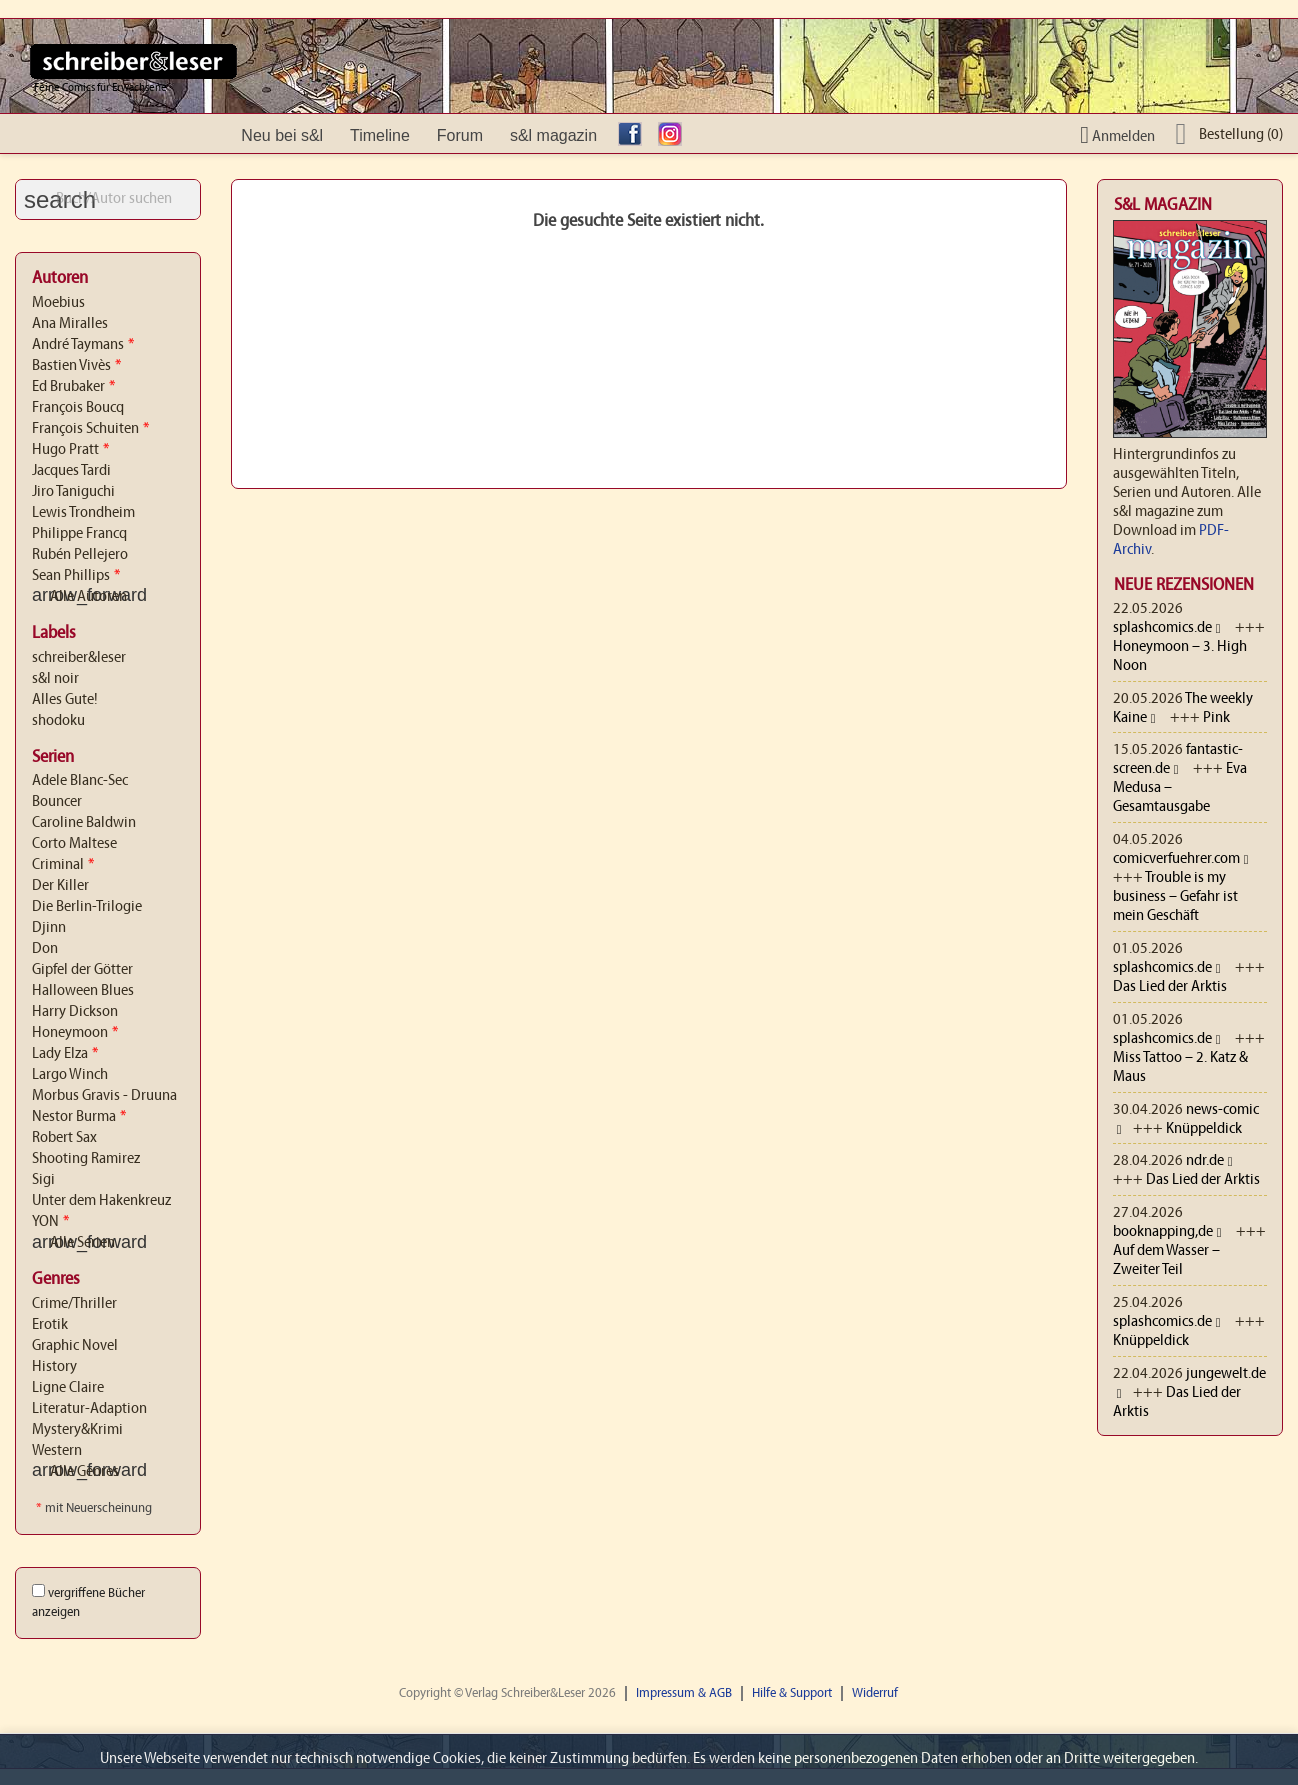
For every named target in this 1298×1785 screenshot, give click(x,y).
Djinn (49, 928)
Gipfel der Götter (82, 970)
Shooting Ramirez (86, 1159)
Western (57, 1451)
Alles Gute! (65, 700)
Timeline (380, 135)
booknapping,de (1163, 1232)
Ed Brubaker (73, 387)
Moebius (58, 303)
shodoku (58, 721)
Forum (460, 135)
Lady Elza (65, 1054)
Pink (1216, 718)
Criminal (63, 865)
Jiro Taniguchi (73, 492)
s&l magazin (553, 135)
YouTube (715, 135)
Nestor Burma (79, 1117)
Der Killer (60, 886)
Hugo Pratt (70, 450)
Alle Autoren (79, 597)
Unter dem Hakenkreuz (101, 1201)
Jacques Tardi (71, 471)
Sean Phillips (76, 576)
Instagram (675, 135)
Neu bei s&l (282, 135)
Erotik (50, 1325)
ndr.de (1205, 1161)
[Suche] (108, 199)
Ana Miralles (70, 324)
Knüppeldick (1204, 1129)
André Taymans (83, 345)
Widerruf (875, 1693)
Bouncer (57, 802)
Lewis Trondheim (83, 513)
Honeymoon (75, 1033)
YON (50, 1222)
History (54, 1367)
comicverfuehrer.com (1176, 859)
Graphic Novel (75, 1346)
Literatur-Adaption (89, 1409)
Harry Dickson (75, 1012)
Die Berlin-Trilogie (87, 907)
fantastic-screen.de (1178, 759)
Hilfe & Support (792, 1693)
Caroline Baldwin (84, 823)
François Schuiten (90, 429)
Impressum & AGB (684, 1693)
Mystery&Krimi (77, 1430)
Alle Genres (75, 1472)
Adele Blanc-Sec (80, 781)
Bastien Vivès (76, 366)
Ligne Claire (68, 1388)
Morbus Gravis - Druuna (104, 1096)
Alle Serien (73, 1243)
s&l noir (55, 679)
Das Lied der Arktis (1170, 987)
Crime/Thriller (74, 1304)
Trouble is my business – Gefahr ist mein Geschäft (1175, 897)
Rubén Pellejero (80, 555)
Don (45, 949)
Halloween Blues (83, 991)
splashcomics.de (1162, 628)
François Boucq (78, 408)
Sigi (43, 1180)
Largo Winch (70, 1075)
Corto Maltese (74, 844)
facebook (635, 135)
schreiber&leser (79, 658)
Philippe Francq (79, 534)
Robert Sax (64, 1138)
